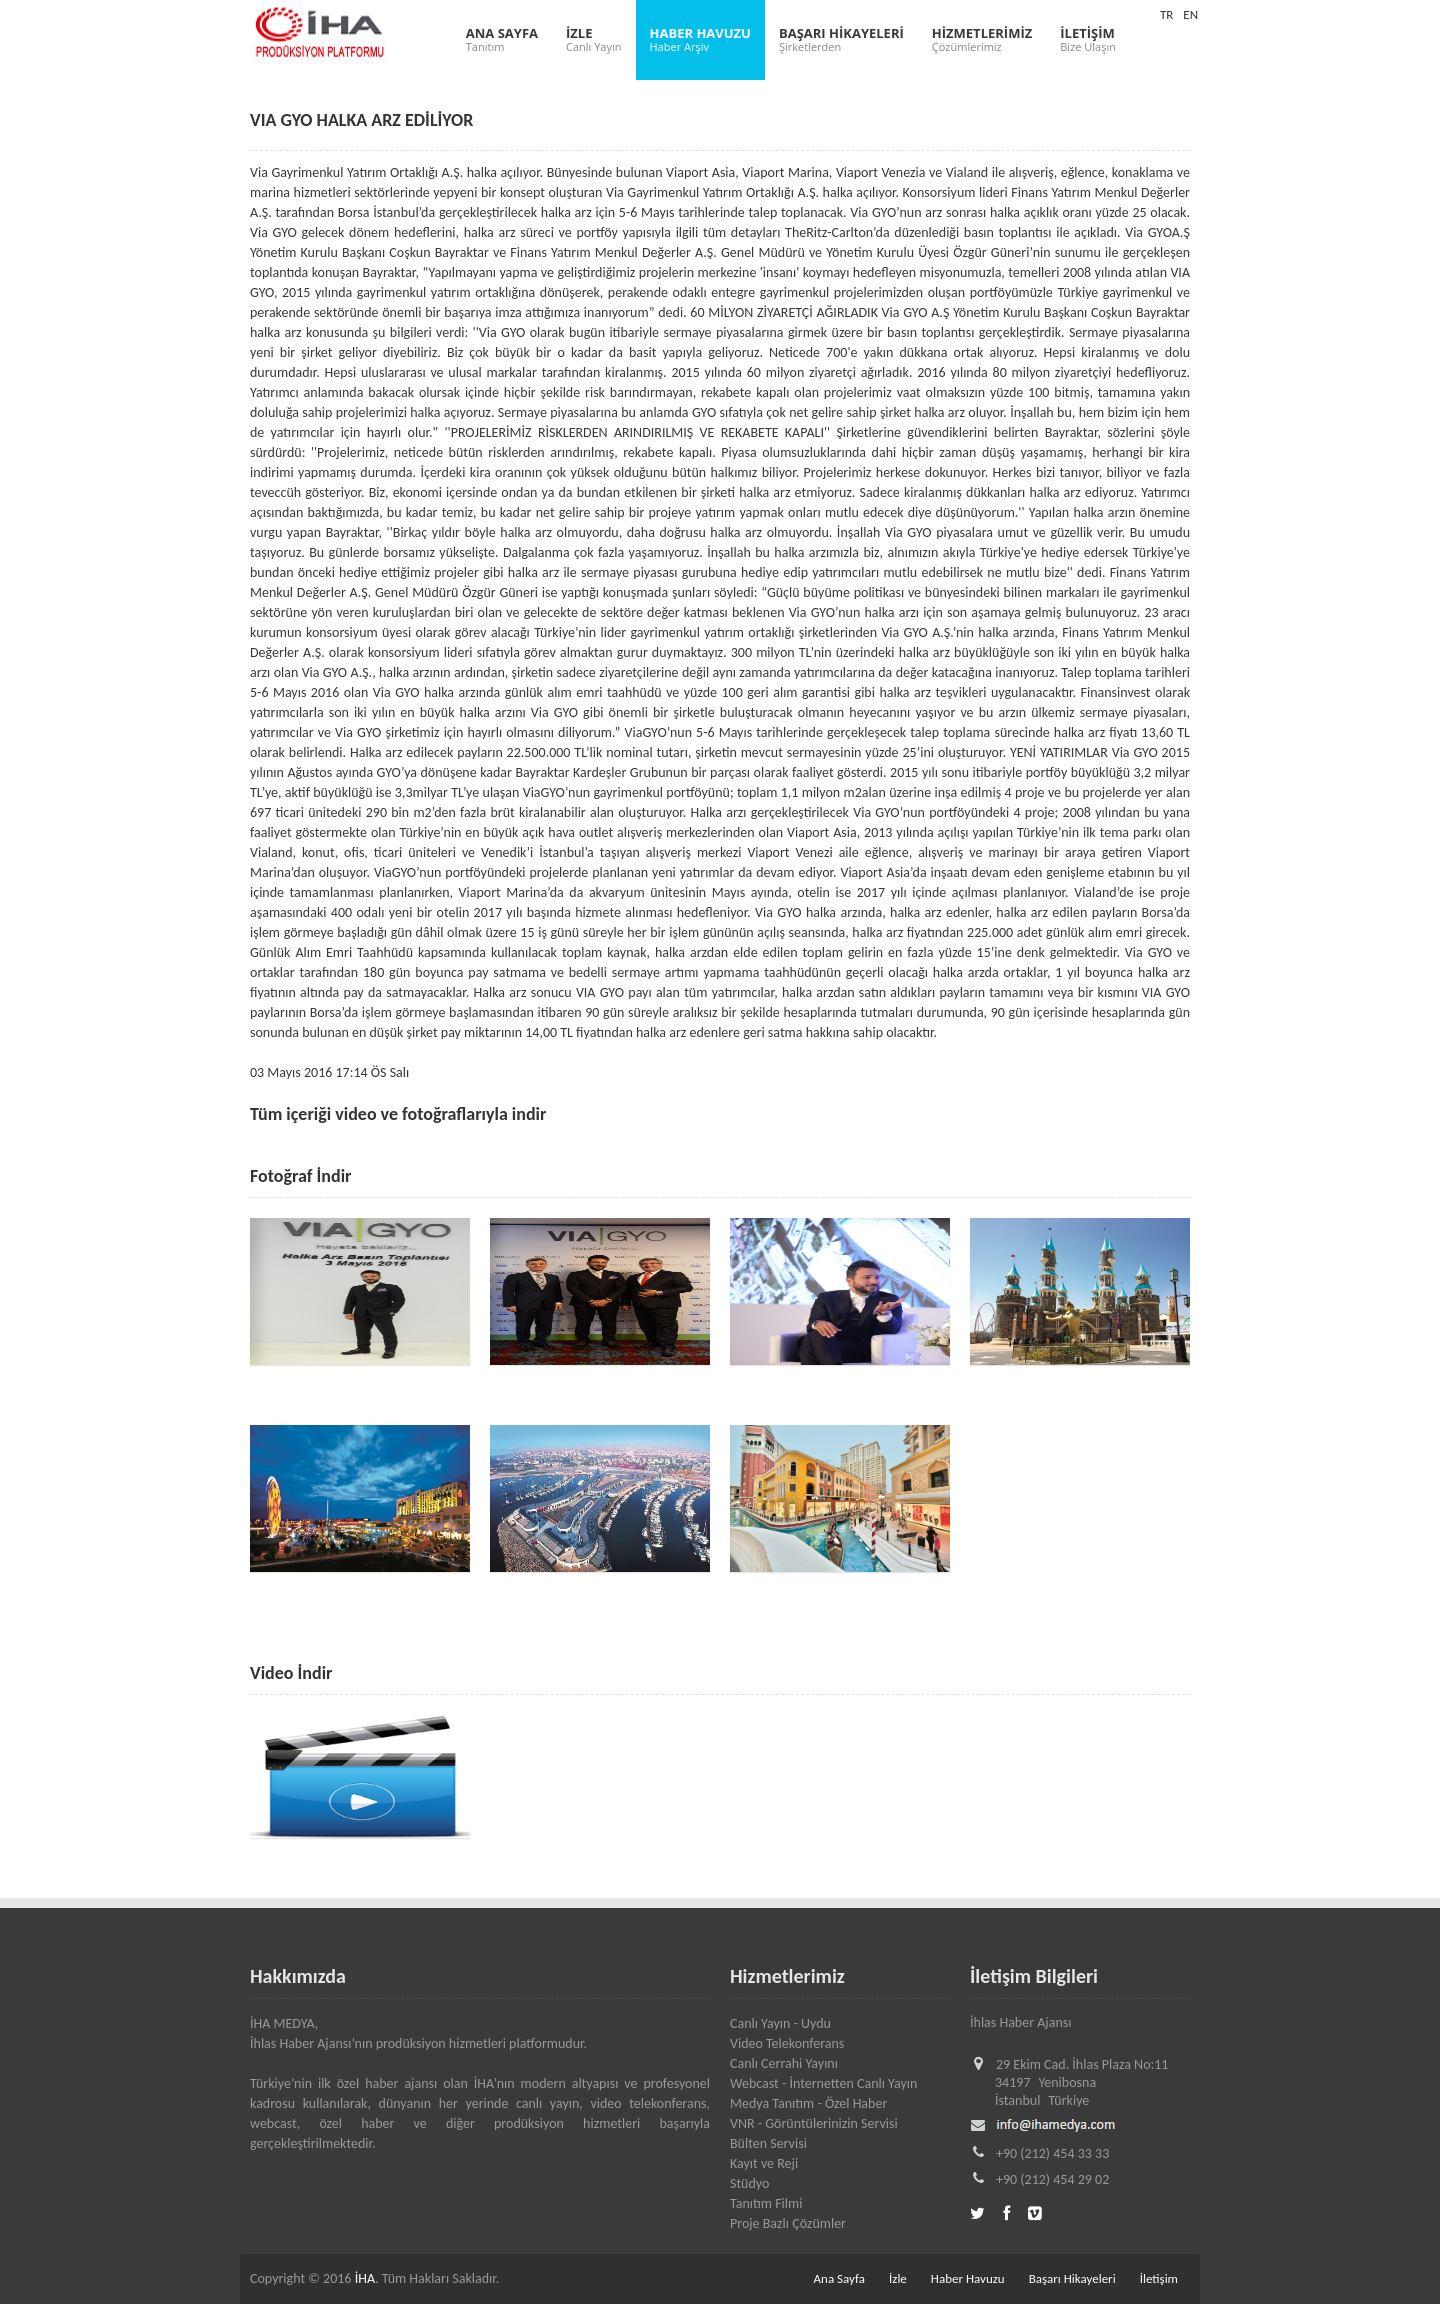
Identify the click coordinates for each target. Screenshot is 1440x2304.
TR (1166, 14)
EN (1190, 14)
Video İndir (291, 1673)
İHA (365, 2278)
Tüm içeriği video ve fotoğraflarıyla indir (398, 1114)
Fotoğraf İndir (301, 1176)
